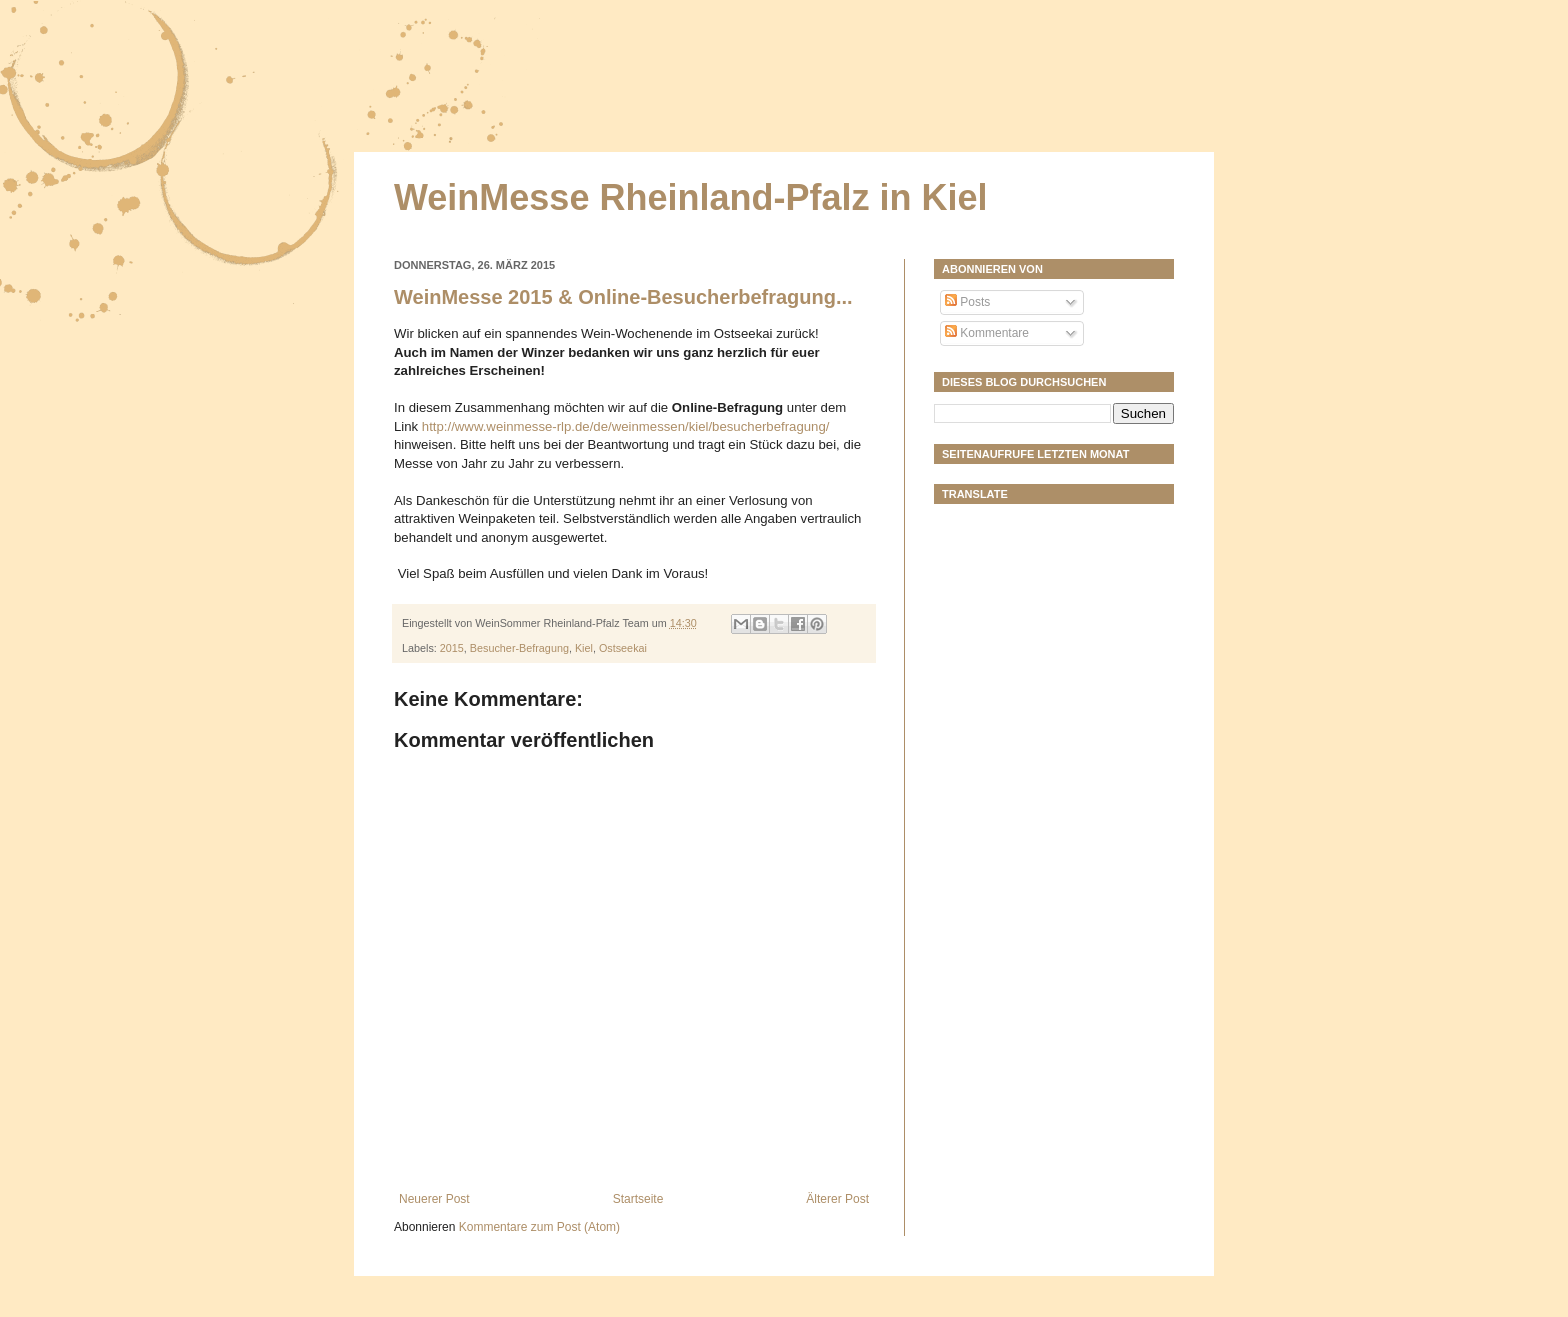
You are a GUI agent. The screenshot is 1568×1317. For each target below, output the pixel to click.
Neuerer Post (434, 1199)
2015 (452, 648)
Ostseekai (623, 648)
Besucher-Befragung (519, 648)
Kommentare (987, 333)
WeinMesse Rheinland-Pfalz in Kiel (690, 197)
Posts (967, 302)
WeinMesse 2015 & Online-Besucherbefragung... (623, 297)
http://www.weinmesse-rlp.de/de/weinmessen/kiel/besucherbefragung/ (626, 426)
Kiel (584, 648)
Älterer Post (837, 1199)
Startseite (638, 1199)
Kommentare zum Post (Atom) (539, 1227)
